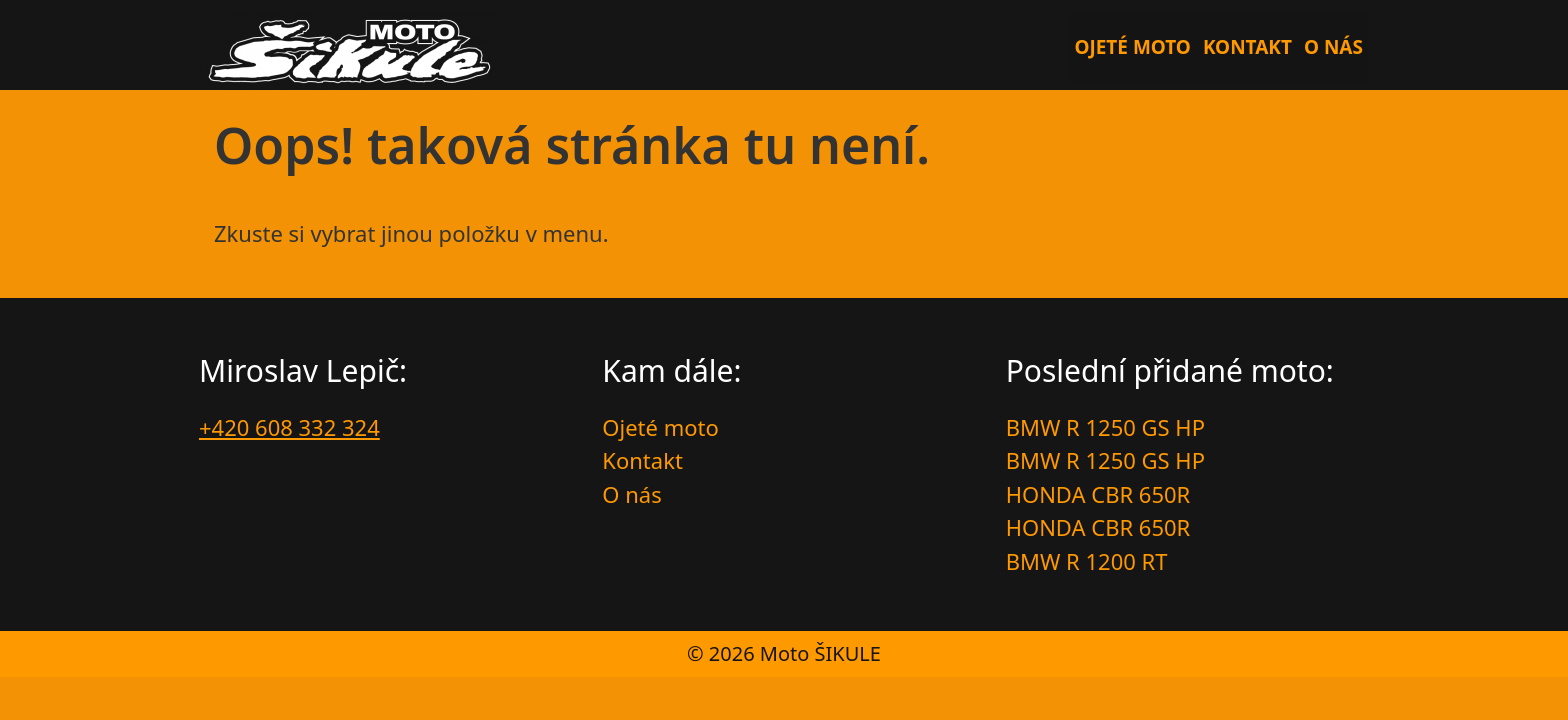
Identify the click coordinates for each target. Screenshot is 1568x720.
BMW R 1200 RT (1087, 561)
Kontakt (1247, 47)
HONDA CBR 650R (1098, 494)
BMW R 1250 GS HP (1105, 427)
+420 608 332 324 (289, 427)
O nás (1333, 47)
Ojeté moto (1132, 47)
